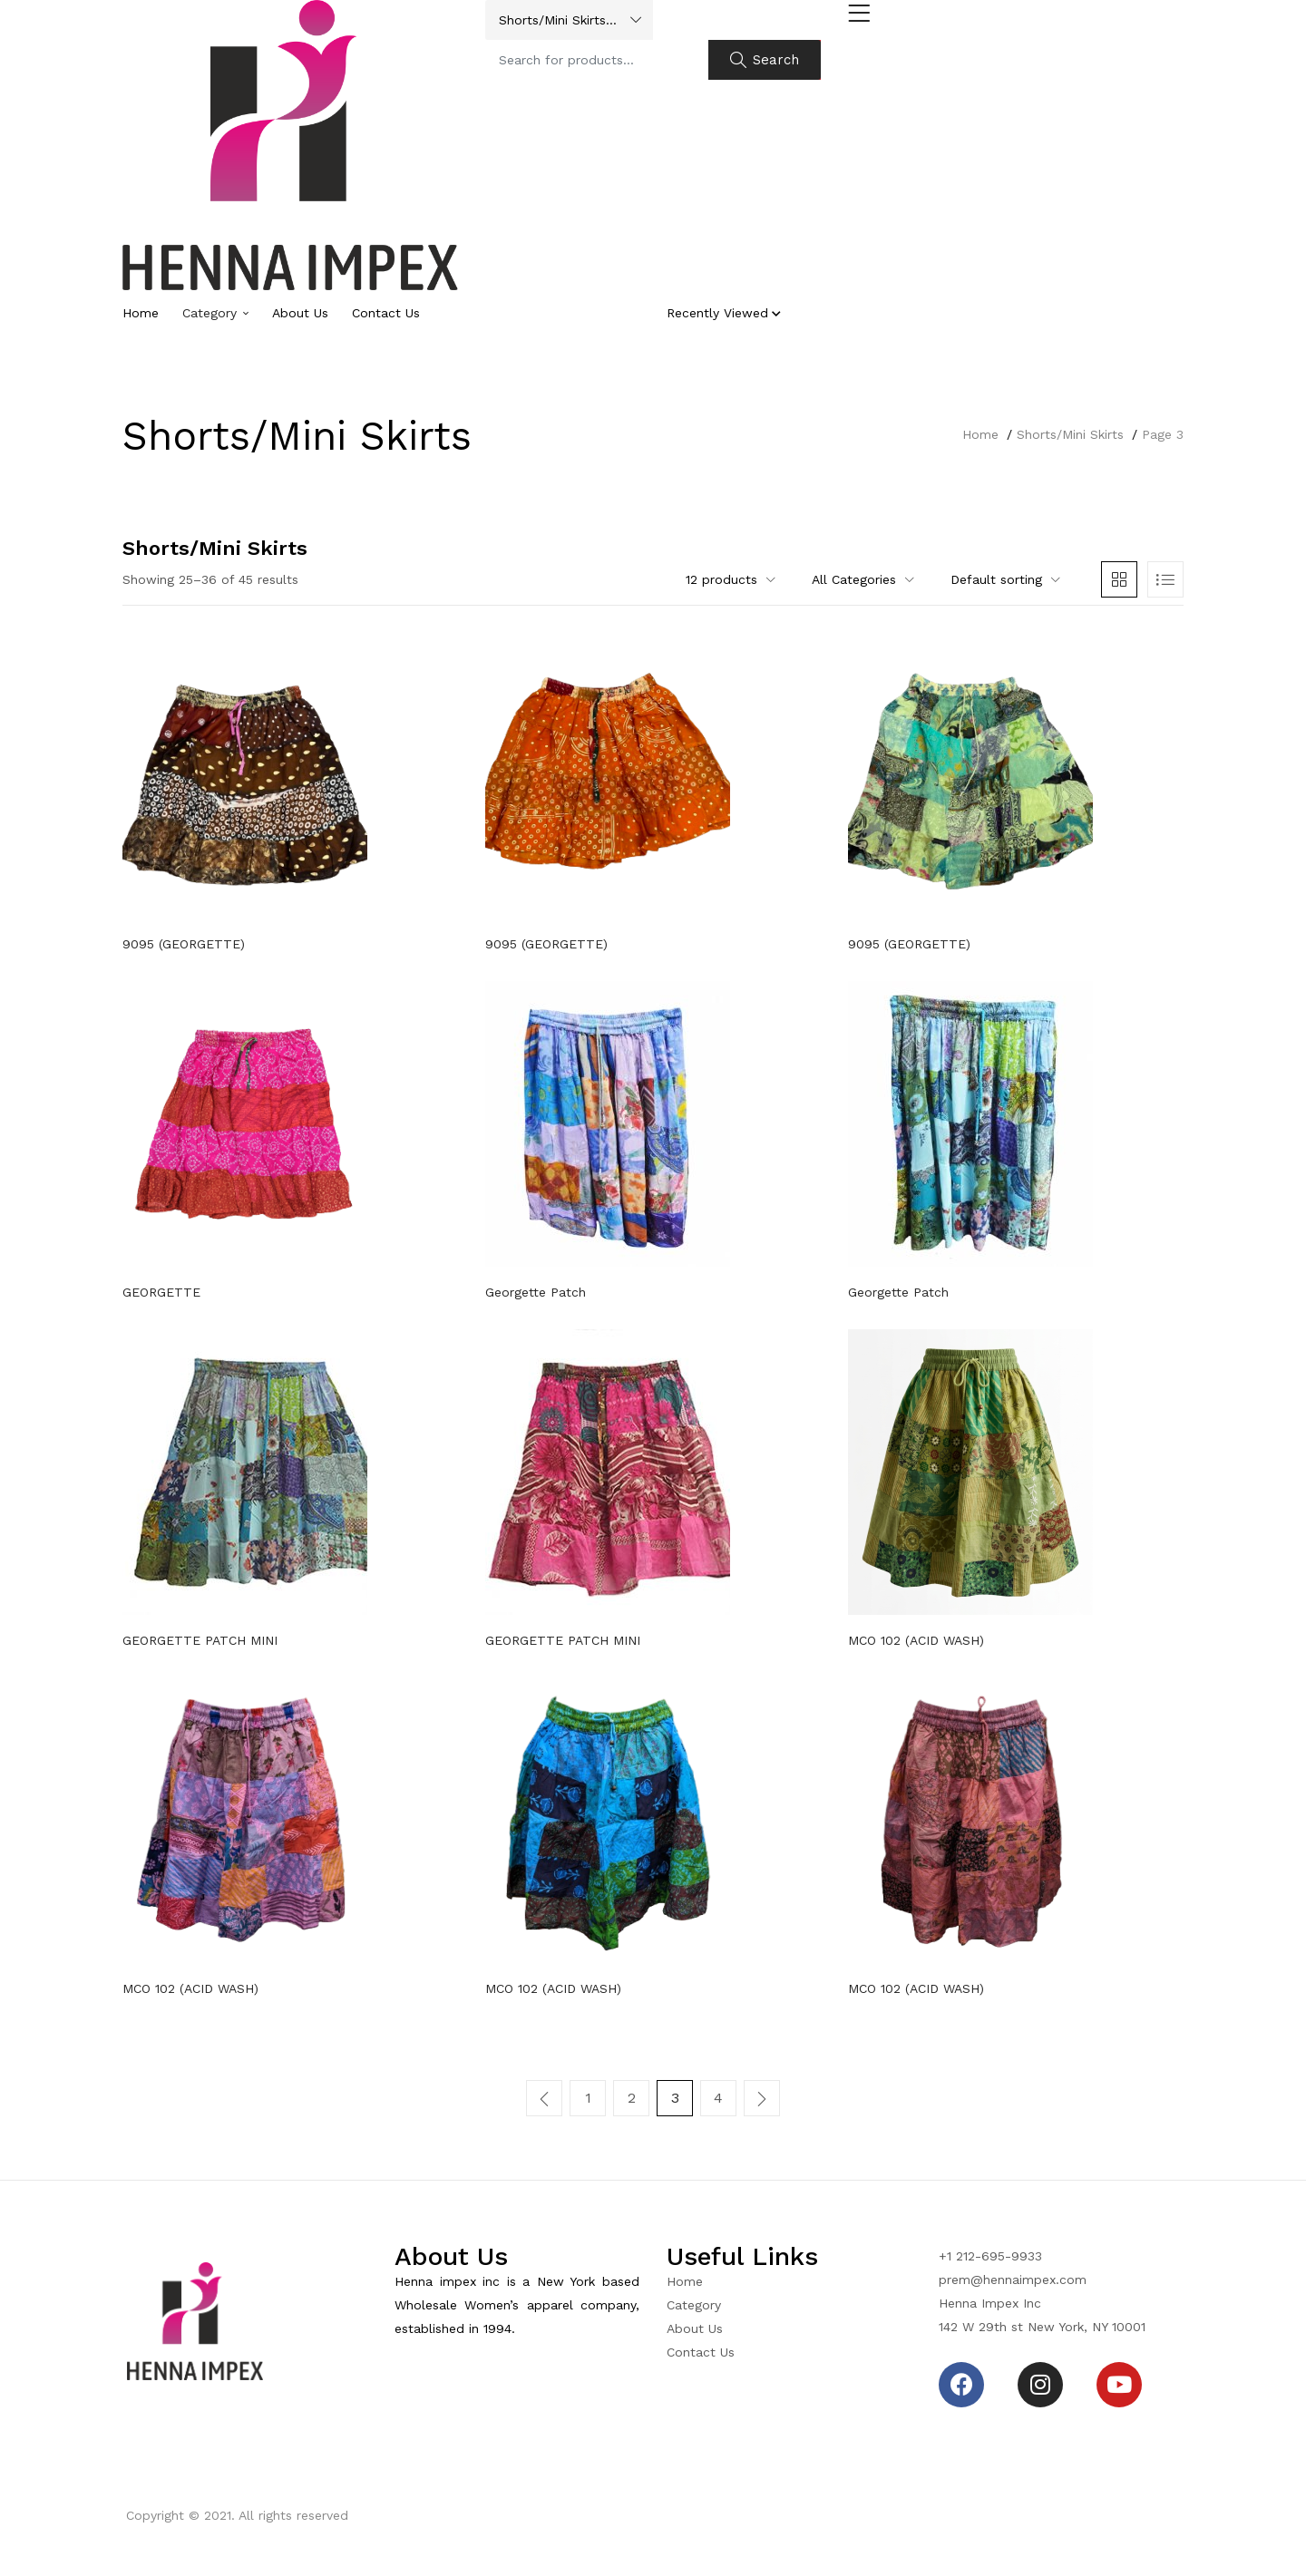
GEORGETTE (161, 1292)
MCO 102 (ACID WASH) (916, 1640)
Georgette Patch (535, 1292)
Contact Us (386, 313)
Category (215, 313)
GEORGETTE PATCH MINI (200, 1640)
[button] (569, 20)
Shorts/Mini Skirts (1070, 434)
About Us (300, 313)
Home (140, 313)
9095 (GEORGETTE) (183, 944)
